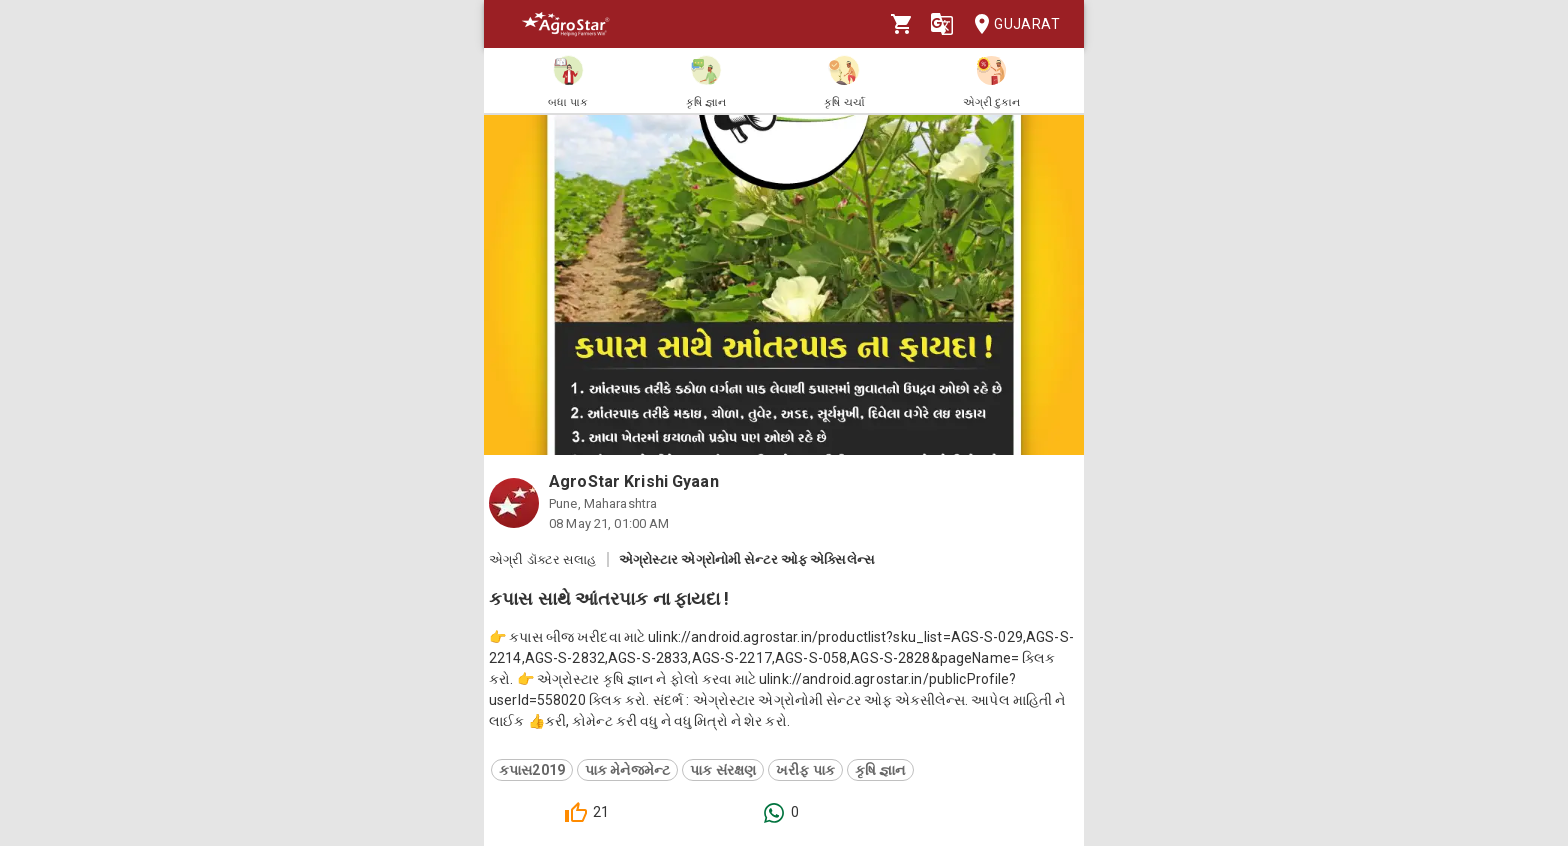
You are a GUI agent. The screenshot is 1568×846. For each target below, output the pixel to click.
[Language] (942, 24)
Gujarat (1011, 24)
